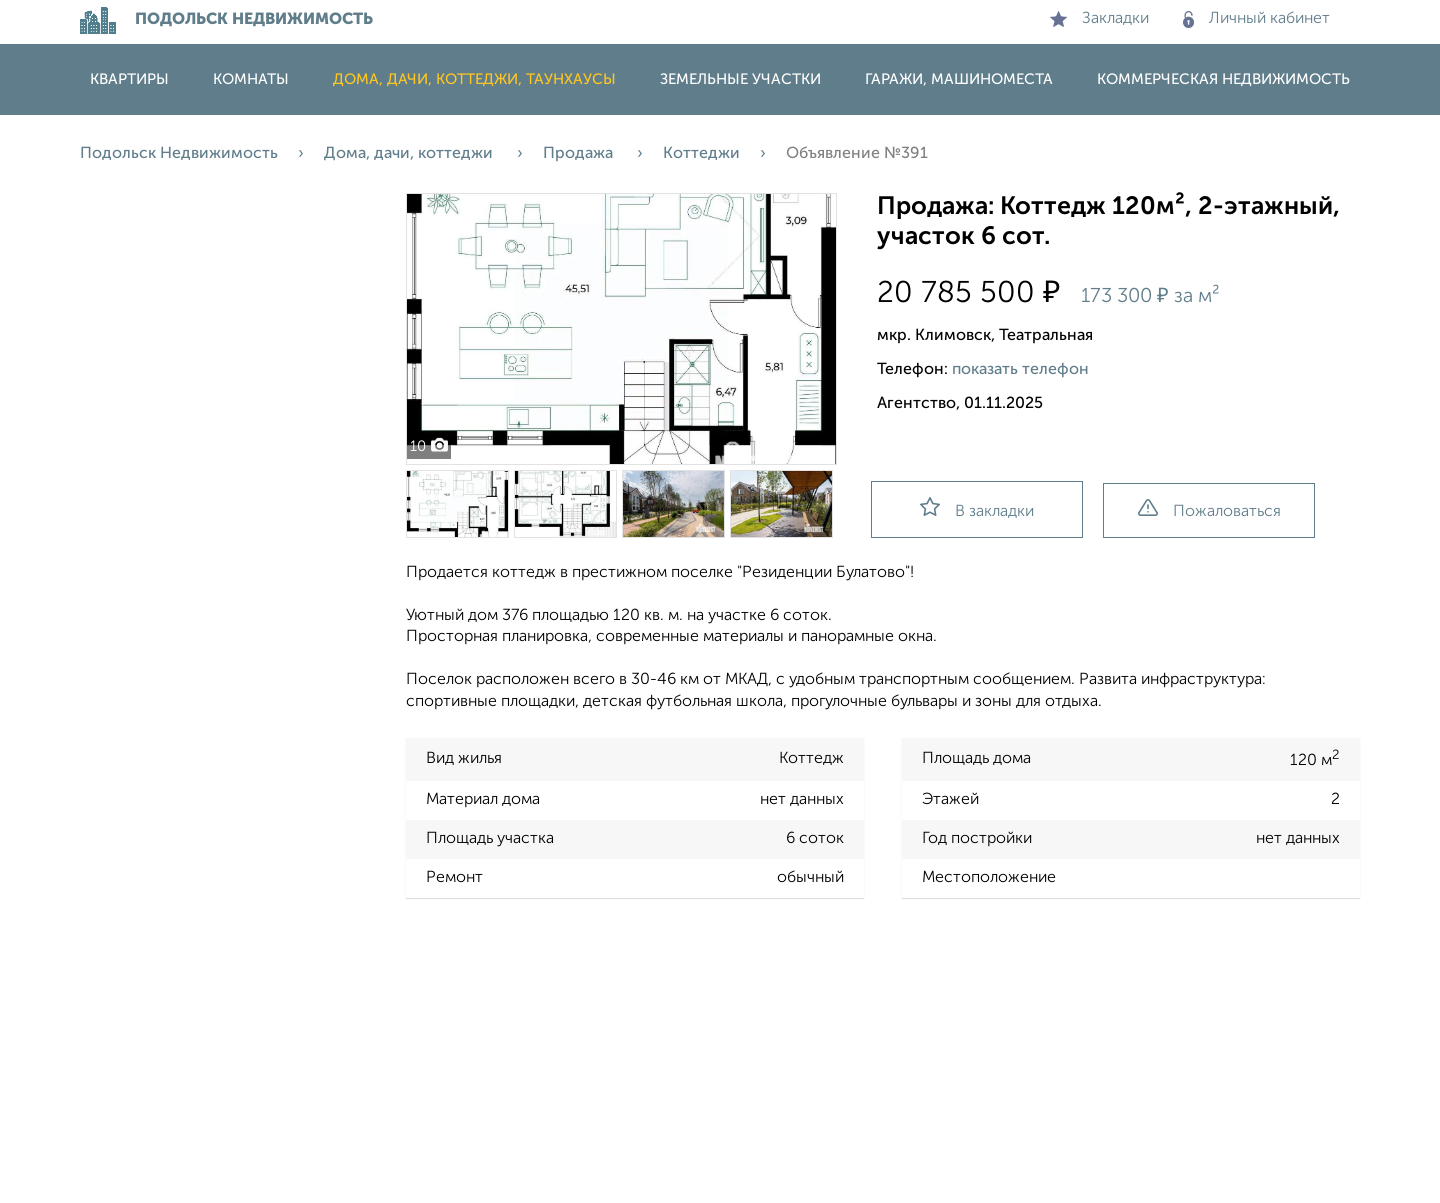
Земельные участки (740, 79)
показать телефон (1020, 370)
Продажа (580, 154)
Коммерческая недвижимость (1223, 79)
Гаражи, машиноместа (959, 79)
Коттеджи (701, 154)
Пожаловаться (1209, 509)
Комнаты (251, 79)
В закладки (977, 508)
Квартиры (129, 79)
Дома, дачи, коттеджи (410, 154)
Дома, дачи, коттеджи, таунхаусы (474, 79)
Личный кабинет (1256, 19)
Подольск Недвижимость (179, 154)
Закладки (1099, 19)
